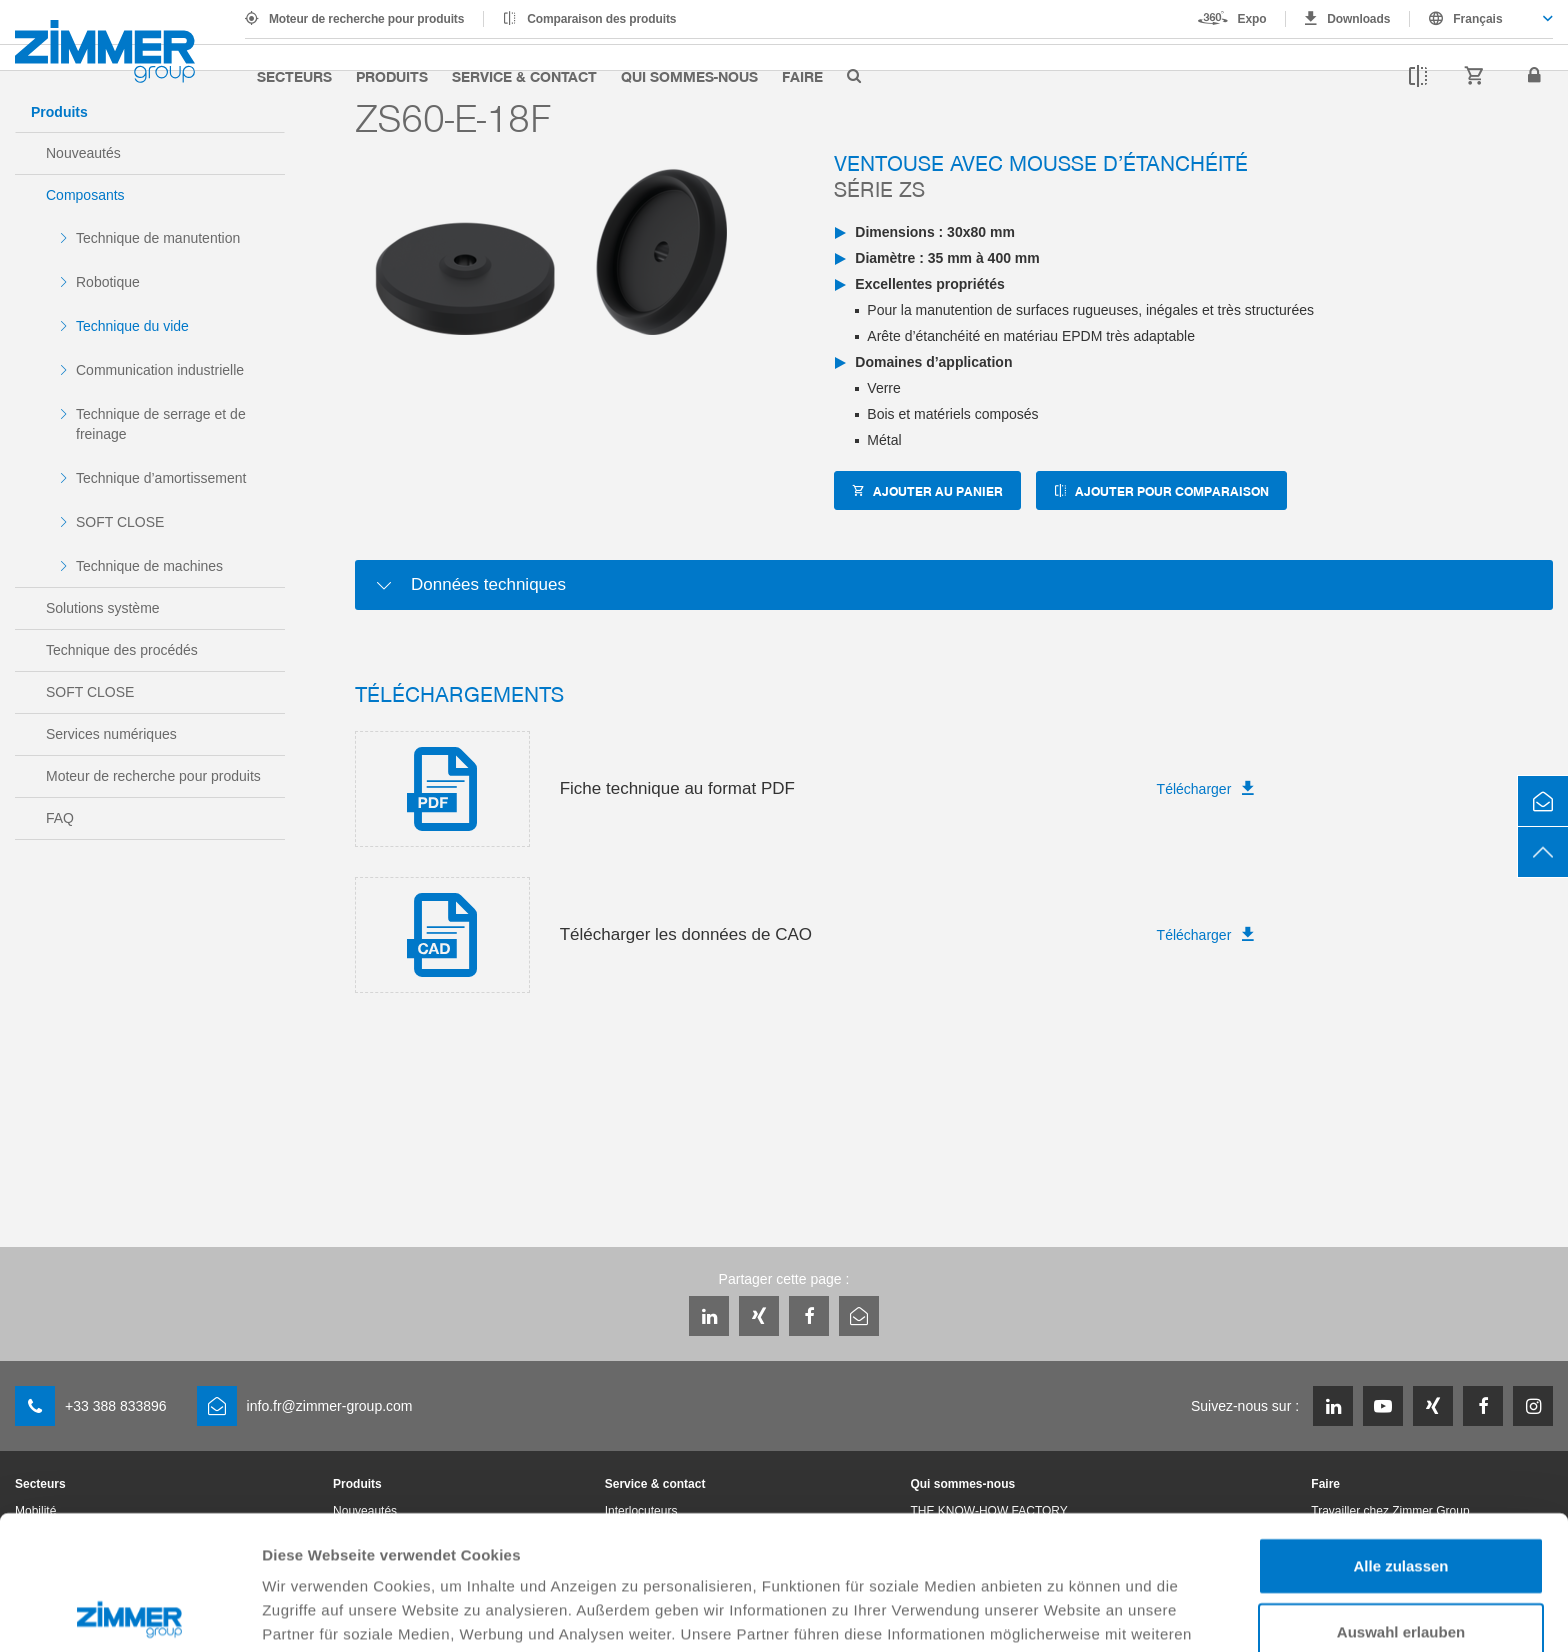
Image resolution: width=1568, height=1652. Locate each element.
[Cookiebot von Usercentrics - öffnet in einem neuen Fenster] (129, 1613)
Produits (392, 76)
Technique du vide (132, 326)
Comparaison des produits (601, 19)
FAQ (60, 818)
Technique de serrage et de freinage (161, 424)
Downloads (1358, 19)
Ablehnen (1401, 1562)
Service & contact (524, 76)
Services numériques (111, 734)
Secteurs (294, 76)
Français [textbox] (1477, 19)
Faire (802, 76)
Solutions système (103, 608)
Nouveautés (83, 153)
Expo (1252, 19)
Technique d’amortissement (161, 478)
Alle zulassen (1400, 1431)
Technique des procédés (122, 650)
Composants (85, 195)
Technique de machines (149, 566)
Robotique (108, 282)
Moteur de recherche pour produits (366, 19)
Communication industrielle (160, 370)
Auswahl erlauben (1401, 1497)
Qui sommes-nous (689, 76)
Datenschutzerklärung (346, 1547)
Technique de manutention (158, 238)
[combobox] (1481, 19)
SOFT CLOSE (120, 522)
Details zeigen (1063, 1612)
